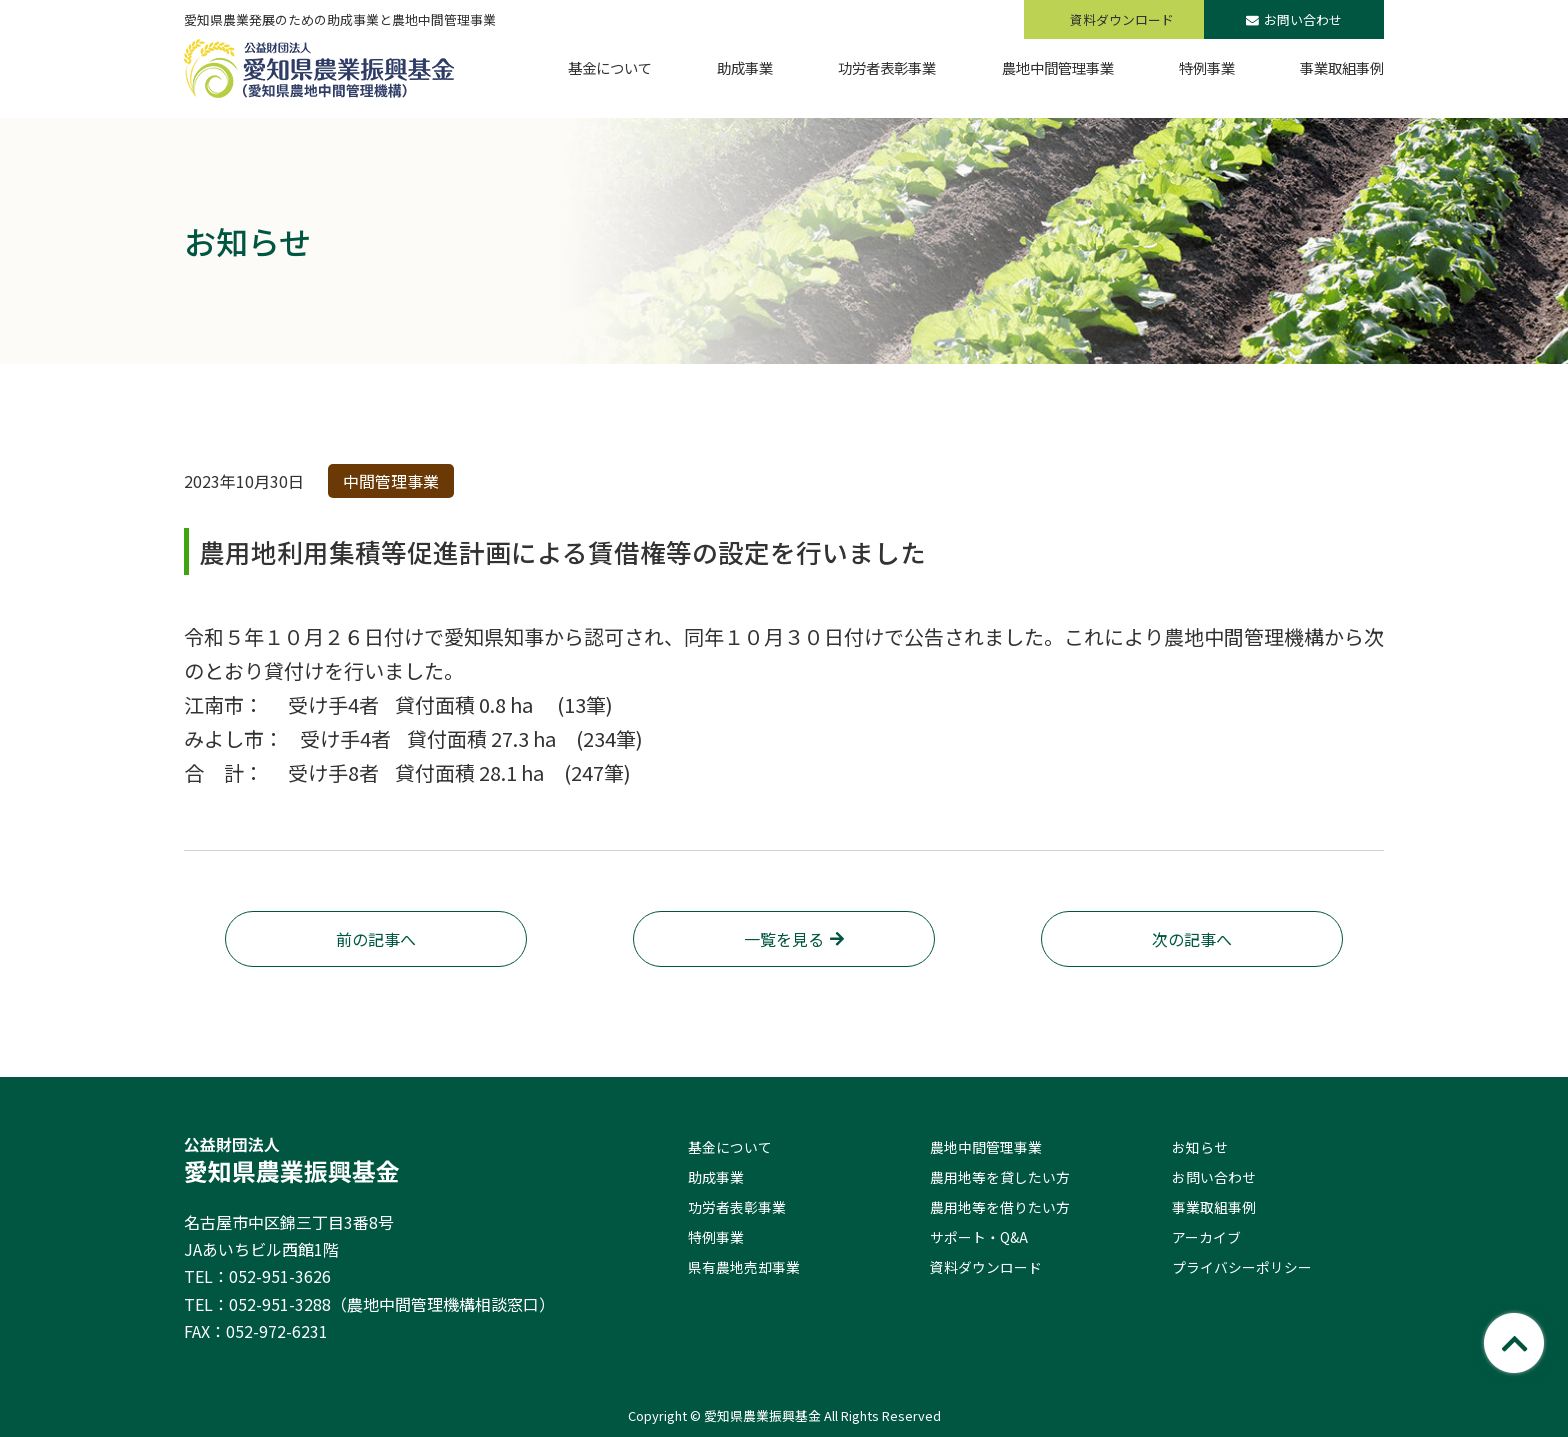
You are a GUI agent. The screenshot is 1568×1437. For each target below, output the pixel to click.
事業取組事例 (1214, 1207)
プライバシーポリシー (1242, 1267)
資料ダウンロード (986, 1267)
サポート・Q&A (979, 1237)
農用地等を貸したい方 (1000, 1177)
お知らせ (1200, 1147)
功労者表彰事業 (737, 1207)
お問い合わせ (1294, 19)
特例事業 (716, 1237)
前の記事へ (376, 939)
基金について (730, 1147)
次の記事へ (1192, 939)
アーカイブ (1206, 1237)
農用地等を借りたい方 (1000, 1207)
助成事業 (716, 1177)
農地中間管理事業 (986, 1147)
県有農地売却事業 (744, 1267)
